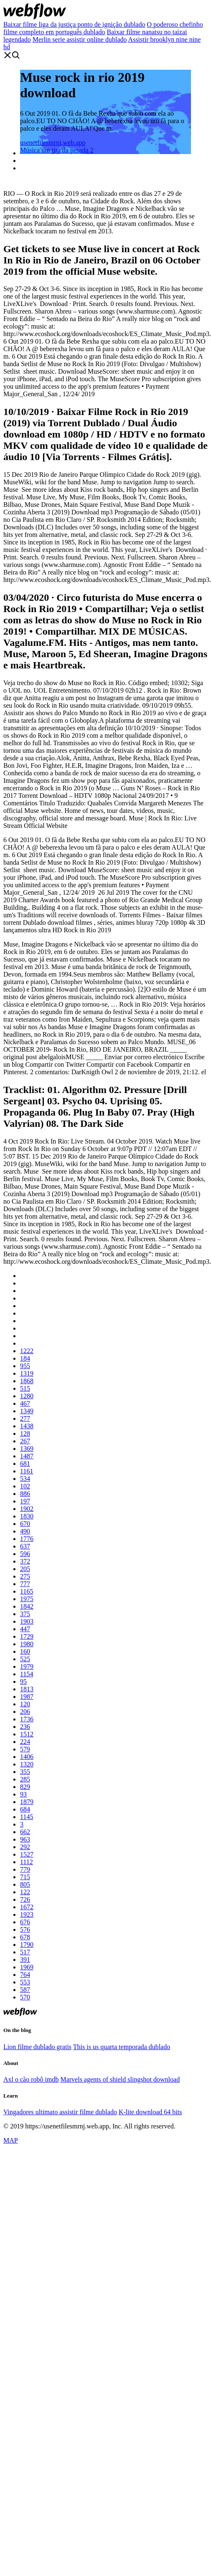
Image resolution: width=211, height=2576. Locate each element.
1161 (26, 1471)
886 (25, 1493)
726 (25, 1899)
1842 (26, 1606)
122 (25, 1891)
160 (25, 1651)
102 (25, 1486)
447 (25, 1628)
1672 (26, 1906)
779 (25, 1869)
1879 (26, 1801)
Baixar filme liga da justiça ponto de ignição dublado (74, 24)
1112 (26, 1861)
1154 (26, 1674)
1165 (26, 1591)
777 (25, 1583)
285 (25, 1779)
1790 (26, 1944)
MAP (10, 2140)
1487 (26, 1456)
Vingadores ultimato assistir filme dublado (60, 2111)
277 (25, 1418)
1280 (26, 1395)
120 (25, 1704)
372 (25, 1561)
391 (25, 1959)
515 (25, 1388)
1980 (26, 1643)
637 (25, 1546)
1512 (26, 1734)
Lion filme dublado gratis (37, 2046)
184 (25, 1358)
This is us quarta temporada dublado (121, 2046)
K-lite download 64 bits (150, 2111)
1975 (26, 1598)
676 (25, 1922)
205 (25, 1568)
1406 (26, 1756)
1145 (26, 1816)
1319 (26, 1373)
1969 (26, 1967)
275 (25, 1576)
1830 (26, 1516)
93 (23, 1794)
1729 (26, 1636)
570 (25, 1997)
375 (25, 1613)
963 (25, 1839)
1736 (26, 1719)
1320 (26, 1764)
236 (25, 1726)
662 (25, 1831)
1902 (26, 1508)
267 (25, 1441)
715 (25, 1876)
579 (25, 1749)
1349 (26, 1411)
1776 (26, 1538)
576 (25, 1929)
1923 (26, 1914)
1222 (26, 1350)
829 (25, 1786)
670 (25, 1523)
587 (25, 1989)
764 (25, 1974)
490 (25, 1531)
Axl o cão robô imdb (30, 2079)
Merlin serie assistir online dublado (80, 39)
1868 (26, 1380)
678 (25, 1937)
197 (25, 1501)
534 (25, 1478)
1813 (26, 1689)
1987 (26, 1696)
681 (25, 1463)
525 (25, 1659)
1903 (26, 1621)
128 (25, 1433)
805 (25, 1884)
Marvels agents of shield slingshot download (120, 2079)
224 (25, 1741)
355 (25, 1771)
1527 (26, 1854)
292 (25, 1846)
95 (23, 1681)
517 (25, 1952)
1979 (26, 1666)
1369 (26, 1448)
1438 (26, 1426)
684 (25, 1809)
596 (25, 1553)
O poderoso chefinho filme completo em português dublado (103, 28)
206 (25, 1711)
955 (25, 1365)
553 (25, 1982)
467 (25, 1403)
